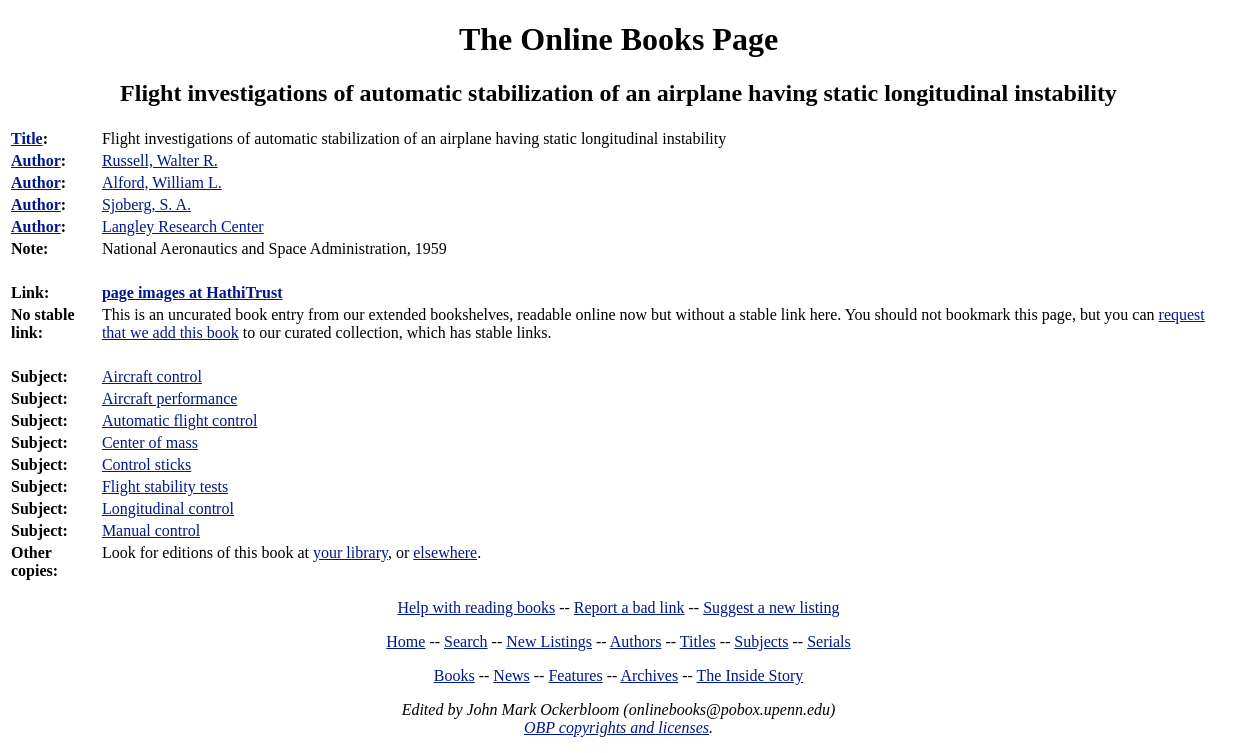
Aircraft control (152, 376)
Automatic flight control (180, 420)
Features (575, 675)
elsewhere (445, 552)
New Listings (549, 641)
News (511, 675)
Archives (649, 675)
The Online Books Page (618, 39)
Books (454, 675)
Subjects (761, 641)
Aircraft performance (169, 398)
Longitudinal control (168, 508)
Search (466, 641)
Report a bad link (629, 607)
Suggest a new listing (771, 607)
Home (405, 641)
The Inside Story (750, 675)
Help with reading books (476, 607)
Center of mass (150, 442)
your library (350, 552)
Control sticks (146, 464)
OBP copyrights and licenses (616, 727)
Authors (636, 641)
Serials (829, 641)
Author (36, 160)
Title (27, 138)
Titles (698, 641)
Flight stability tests (165, 486)
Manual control (151, 530)
